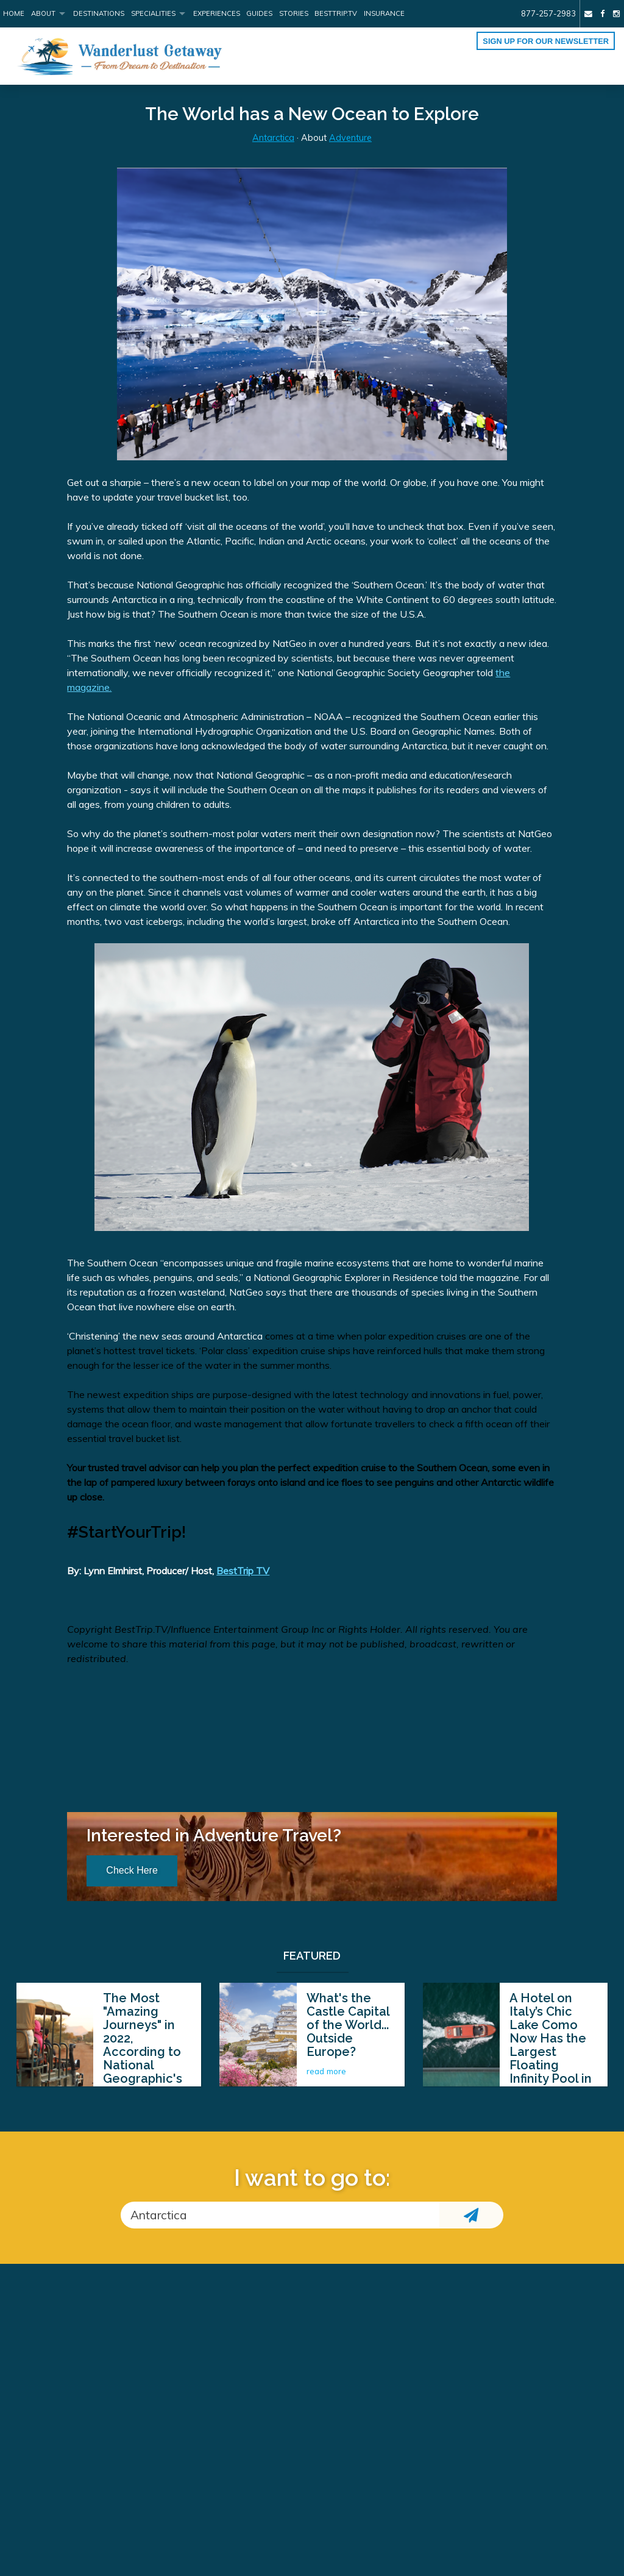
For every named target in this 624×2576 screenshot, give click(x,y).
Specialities (153, 13)
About (43, 13)
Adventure (350, 137)
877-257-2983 (548, 13)
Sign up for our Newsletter (546, 41)
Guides (259, 13)
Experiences (216, 13)
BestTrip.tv (335, 13)
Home (13, 13)
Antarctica (273, 137)
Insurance (384, 13)
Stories (293, 13)
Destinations (98, 13)
